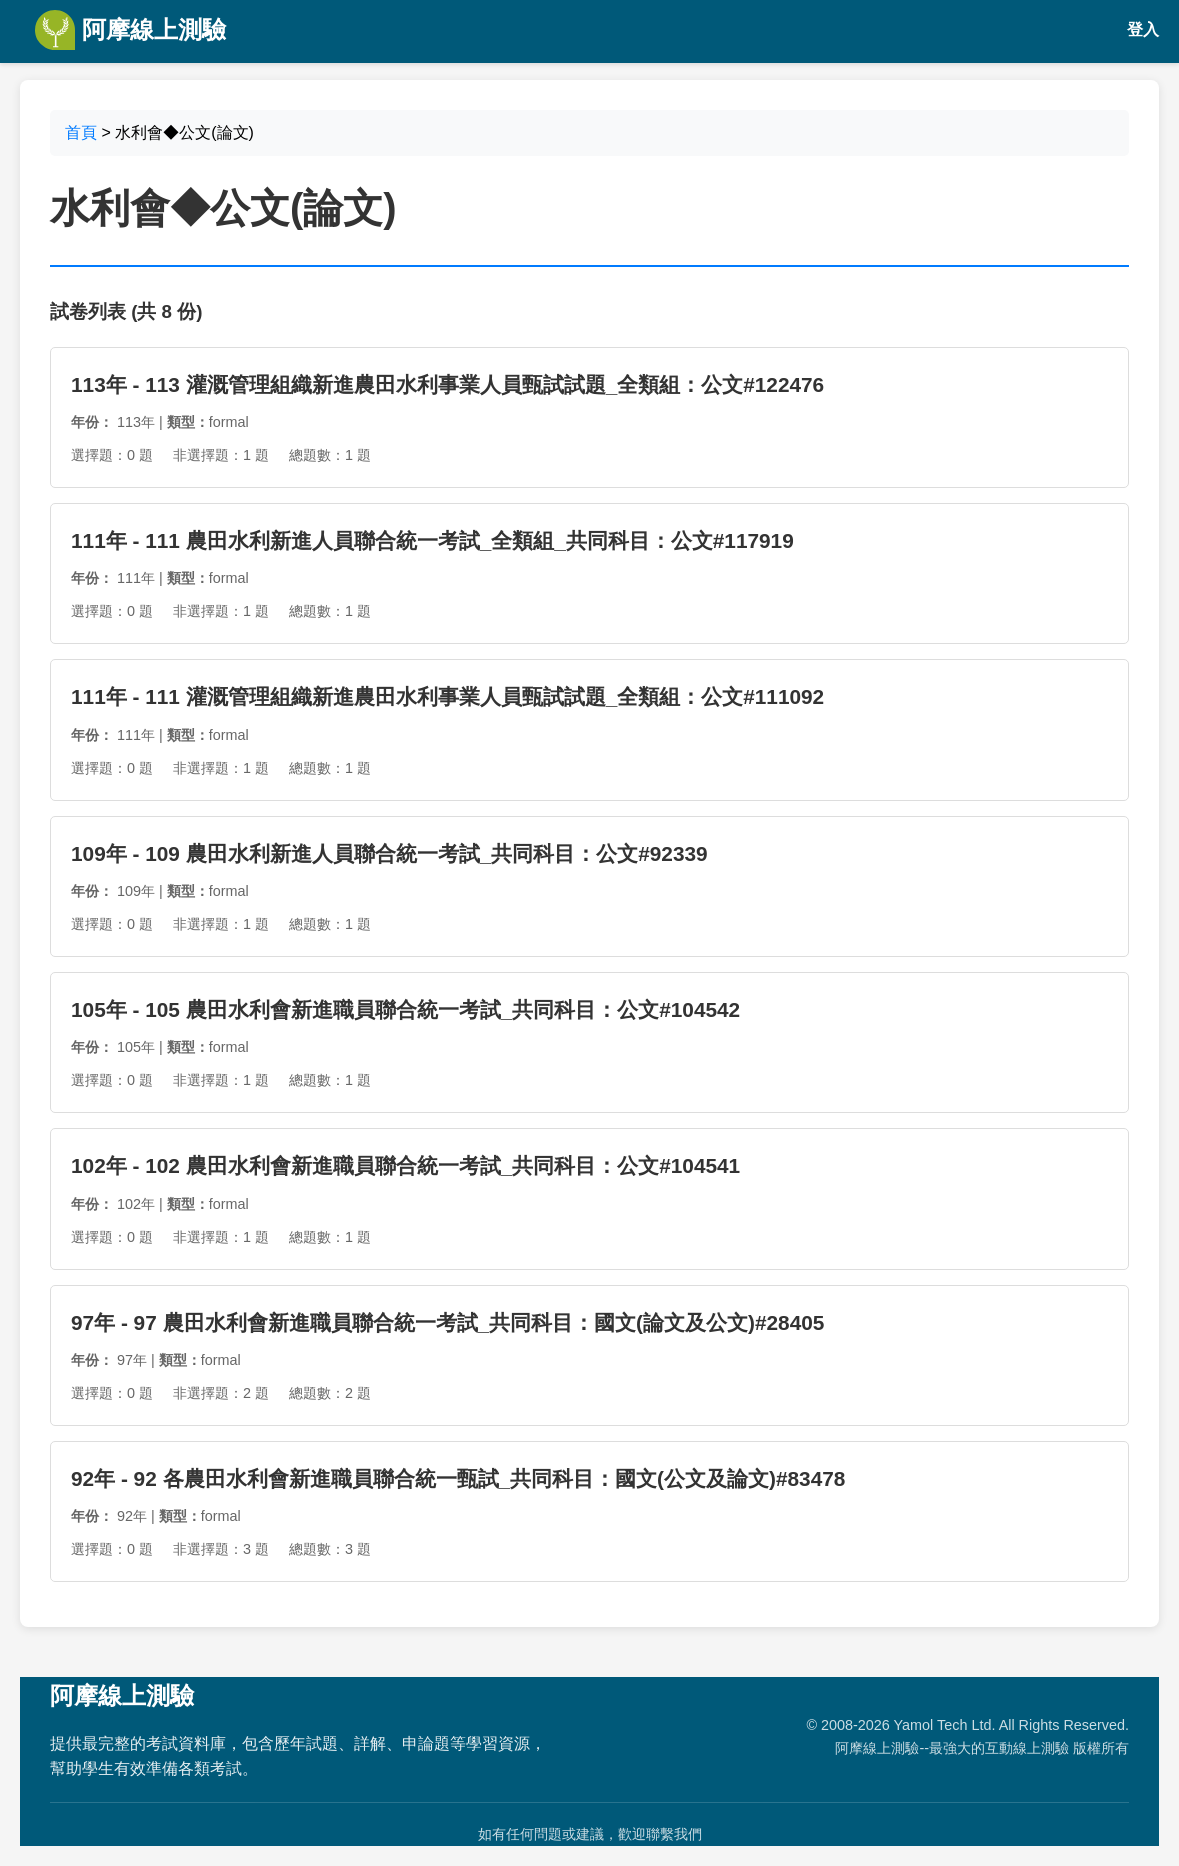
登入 (1143, 29)
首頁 (81, 132)
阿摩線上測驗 (130, 30)
